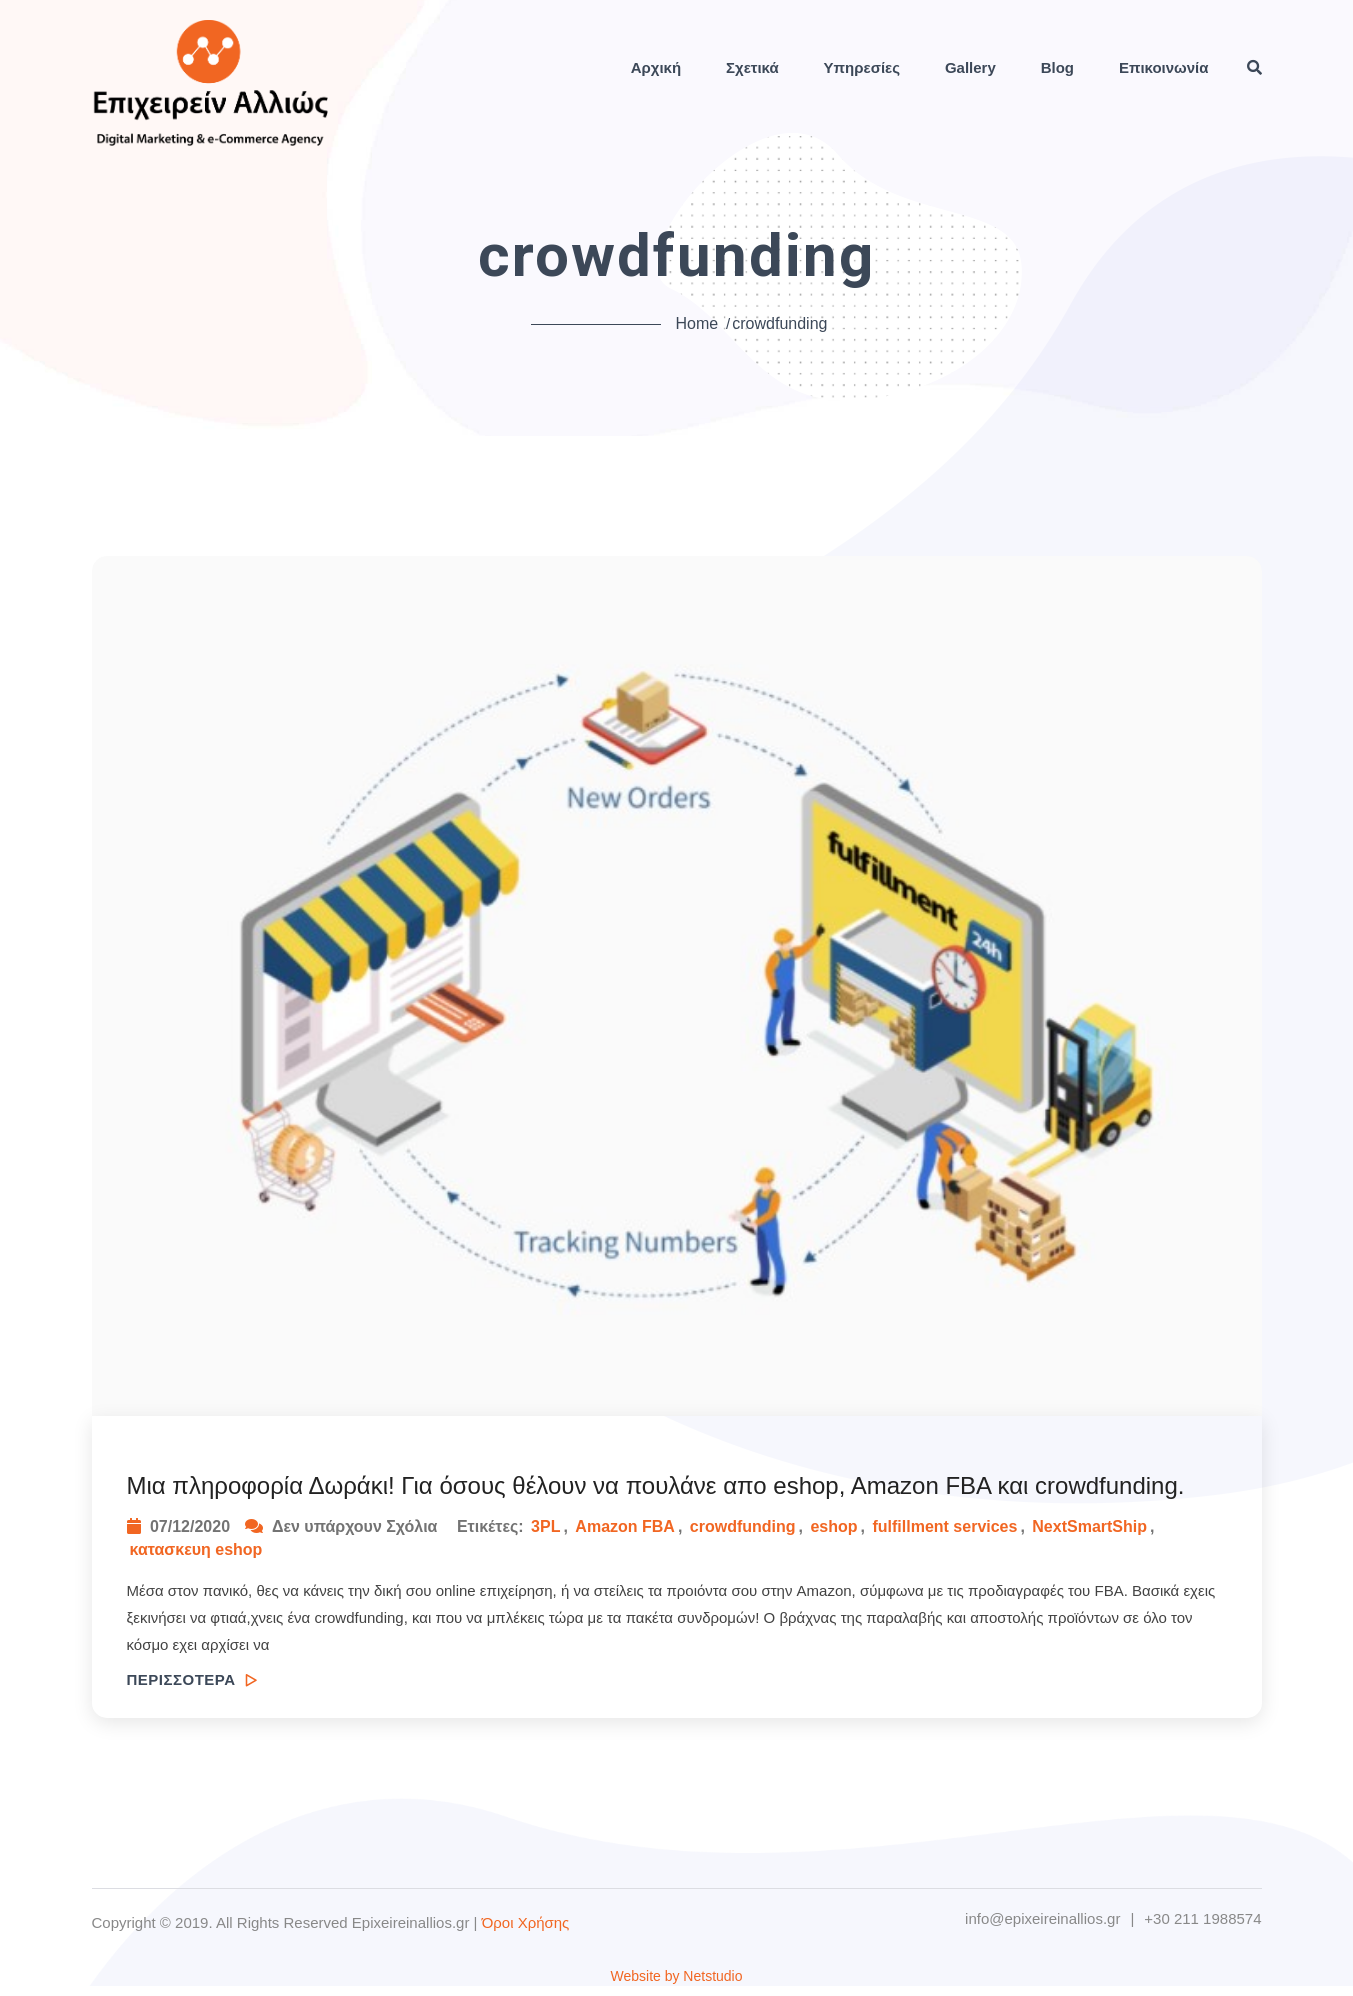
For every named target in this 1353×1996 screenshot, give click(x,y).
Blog (1057, 67)
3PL (545, 1526)
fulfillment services (944, 1526)
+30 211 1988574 (1202, 1918)
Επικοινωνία (1164, 67)
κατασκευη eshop (196, 1549)
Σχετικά (752, 67)
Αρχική (656, 67)
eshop (833, 1526)
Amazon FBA (625, 1526)
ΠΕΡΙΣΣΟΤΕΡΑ (192, 1679)
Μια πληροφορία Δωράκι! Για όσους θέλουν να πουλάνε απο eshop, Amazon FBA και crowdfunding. (656, 1485)
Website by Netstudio (676, 1976)
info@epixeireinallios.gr (1042, 1918)
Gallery (970, 67)
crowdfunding (743, 1526)
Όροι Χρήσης (526, 1922)
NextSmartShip (1089, 1526)
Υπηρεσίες (862, 67)
